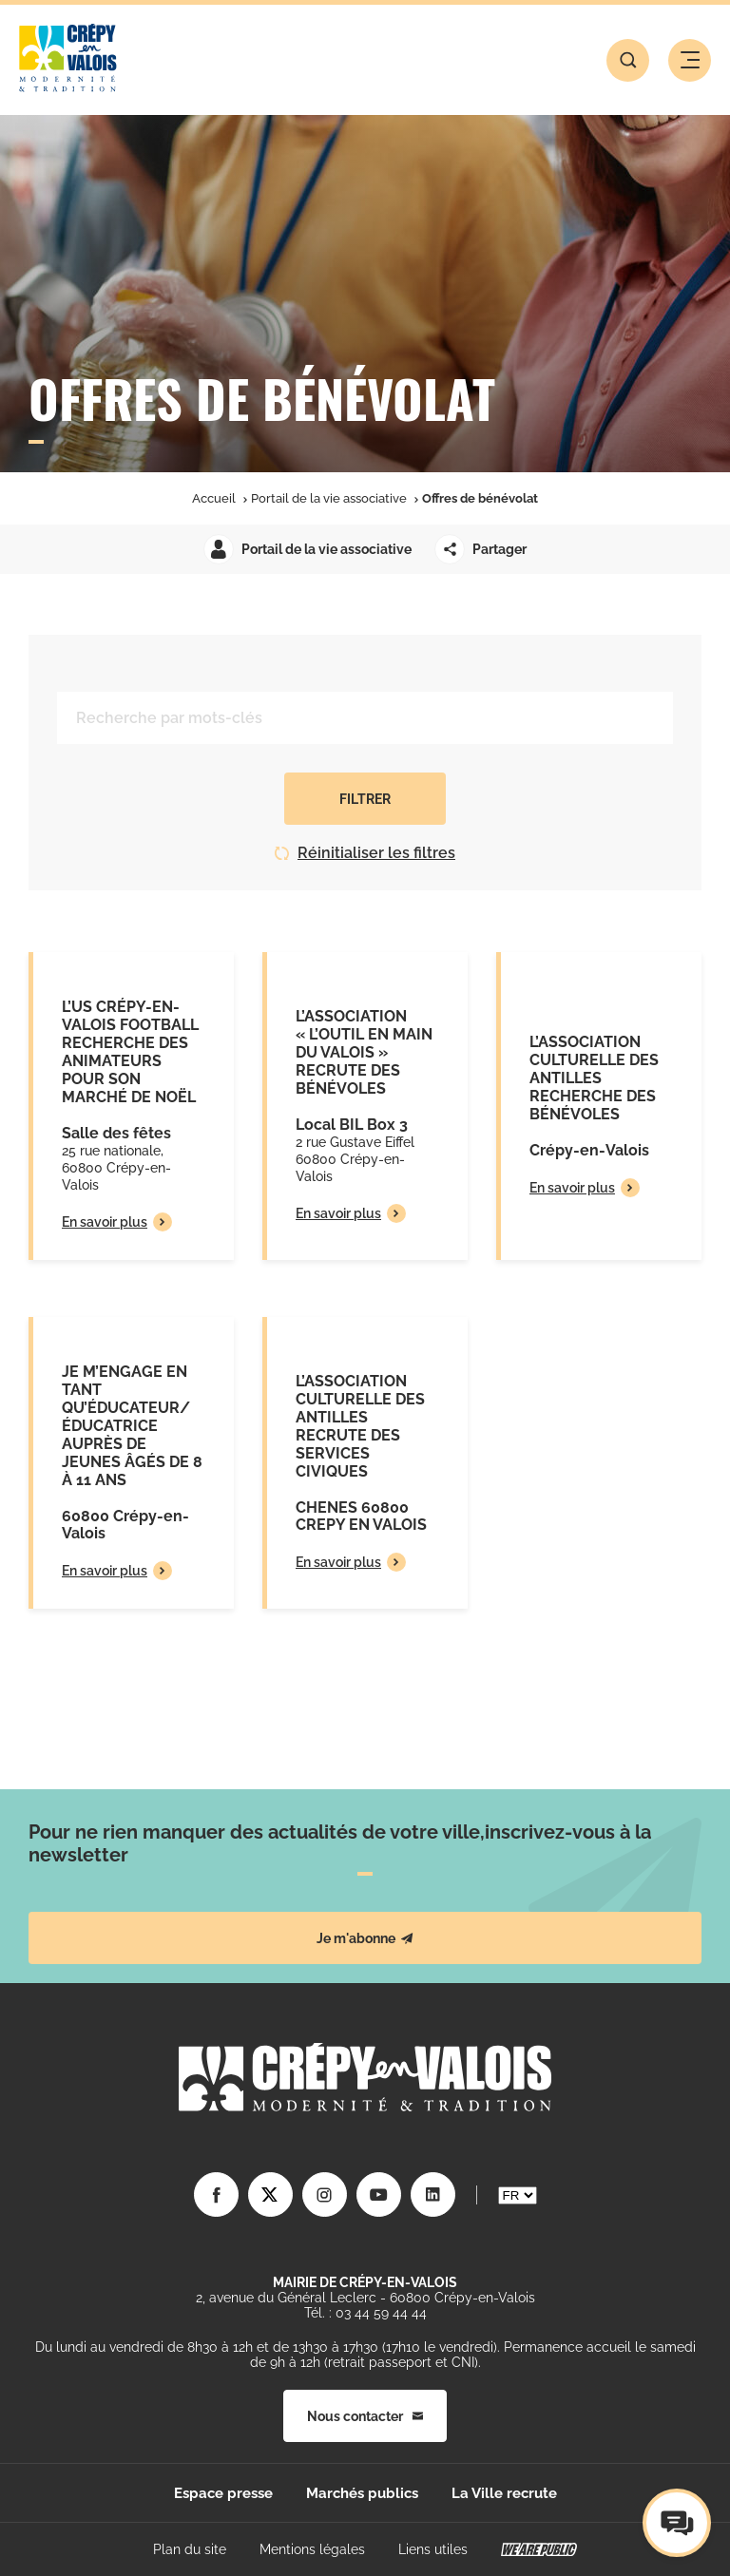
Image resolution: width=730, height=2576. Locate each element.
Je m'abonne (365, 1938)
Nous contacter (365, 2416)
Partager (480, 549)
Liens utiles (433, 2549)
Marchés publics (362, 2493)
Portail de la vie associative (329, 498)
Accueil (214, 498)
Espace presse (223, 2493)
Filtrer (365, 799)
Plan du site (189, 2549)
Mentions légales (312, 2549)
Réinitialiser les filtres (365, 853)
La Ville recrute (504, 2493)
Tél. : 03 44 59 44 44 (365, 2312)
